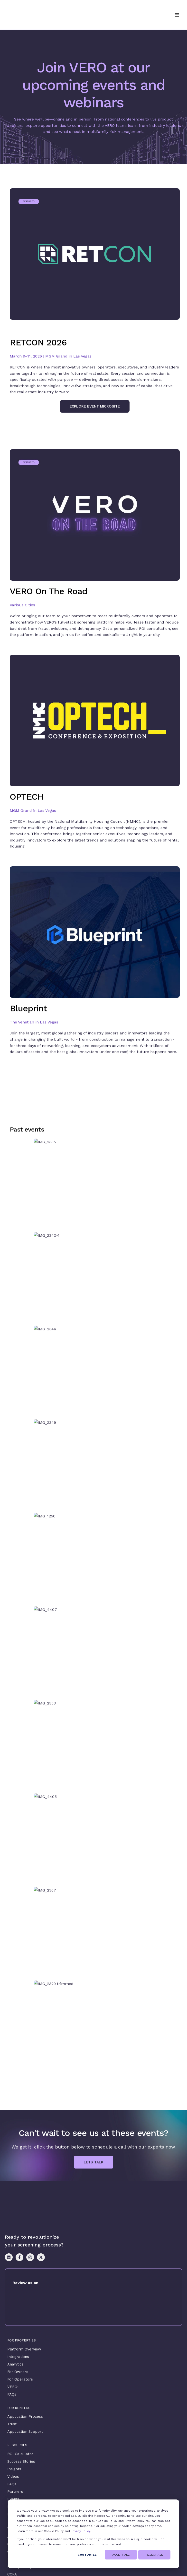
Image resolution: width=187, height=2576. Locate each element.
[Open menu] (177, 7)
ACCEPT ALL (121, 2554)
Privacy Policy (80, 2531)
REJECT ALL (154, 2554)
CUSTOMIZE (87, 2554)
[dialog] (93, 2533)
